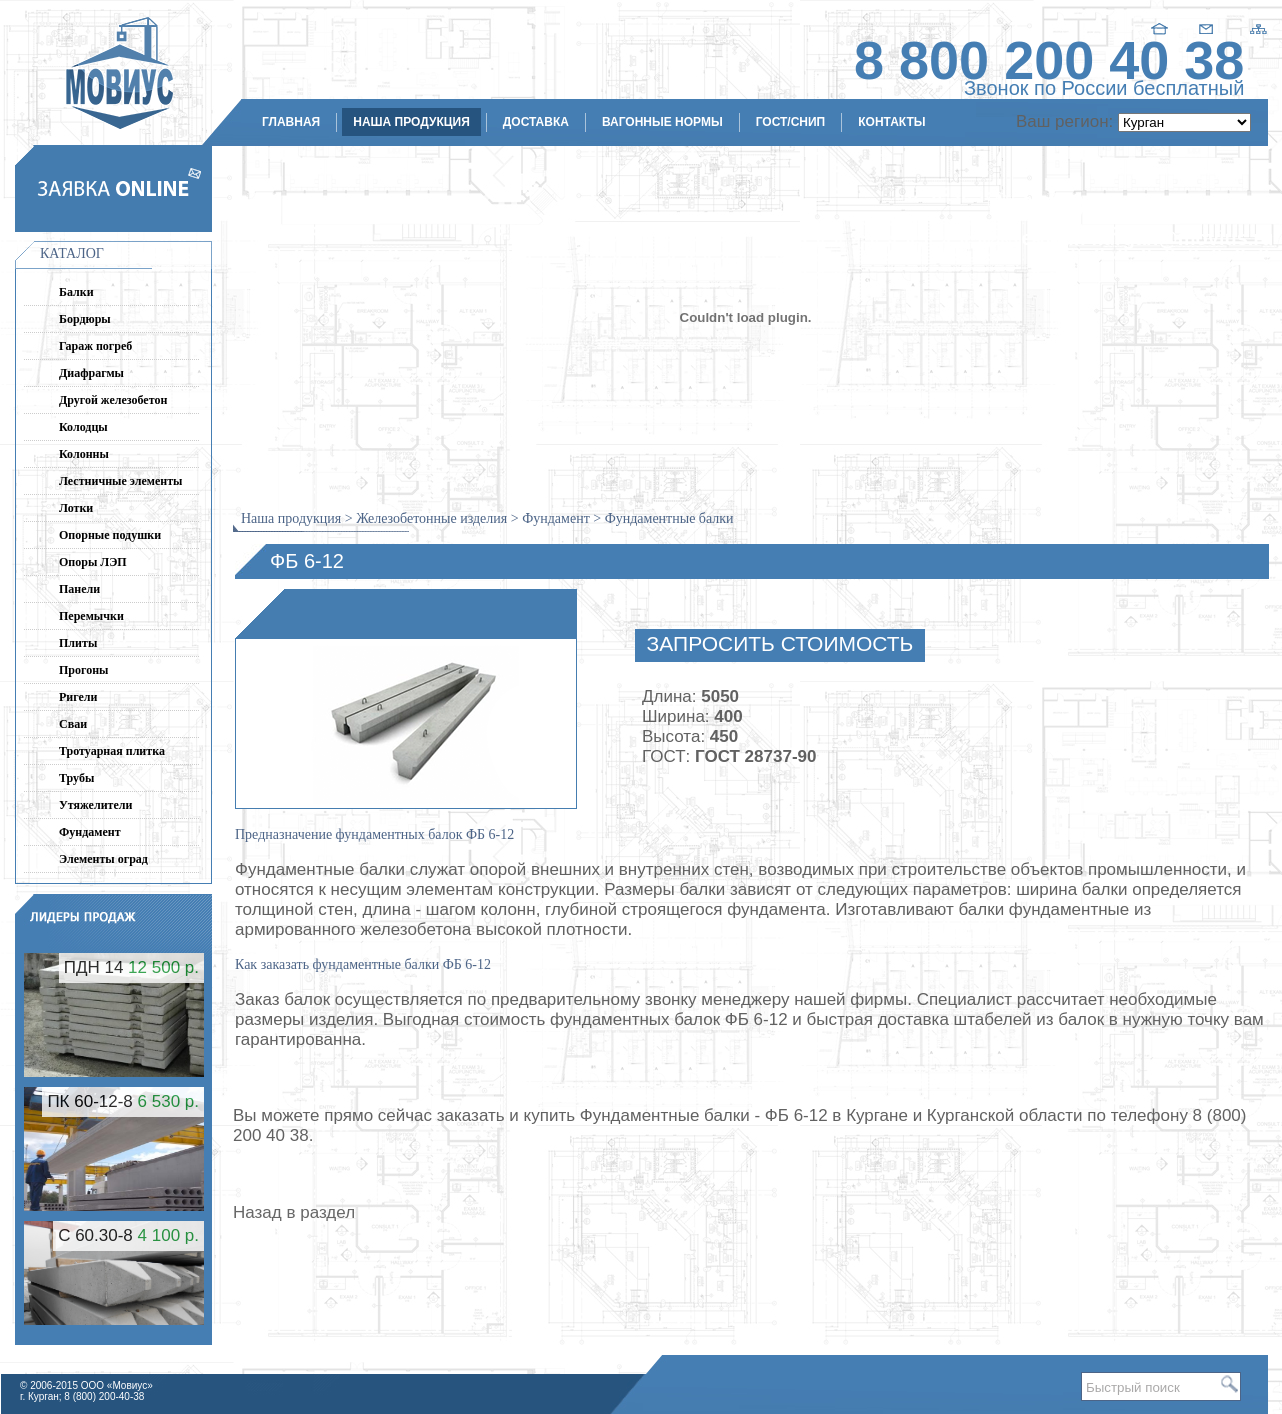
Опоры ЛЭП (93, 562)
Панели (79, 589)
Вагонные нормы (662, 122)
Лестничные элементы (120, 481)
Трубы (76, 778)
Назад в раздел (294, 1212)
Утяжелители (95, 805)
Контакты (891, 122)
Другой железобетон (113, 400)
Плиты (78, 643)
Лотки (76, 508)
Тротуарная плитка (112, 751)
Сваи (73, 724)
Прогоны (83, 670)
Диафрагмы (91, 373)
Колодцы (83, 427)
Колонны (84, 454)
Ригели (78, 697)
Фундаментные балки (669, 518)
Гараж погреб (95, 346)
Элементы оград (103, 859)
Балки (76, 292)
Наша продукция (411, 122)
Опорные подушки (110, 535)
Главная (291, 122)
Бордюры (85, 319)
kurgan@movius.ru (1183, 238)
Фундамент (90, 832)
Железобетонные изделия (431, 518)
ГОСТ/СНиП (791, 122)
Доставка (536, 122)
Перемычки (91, 616)
